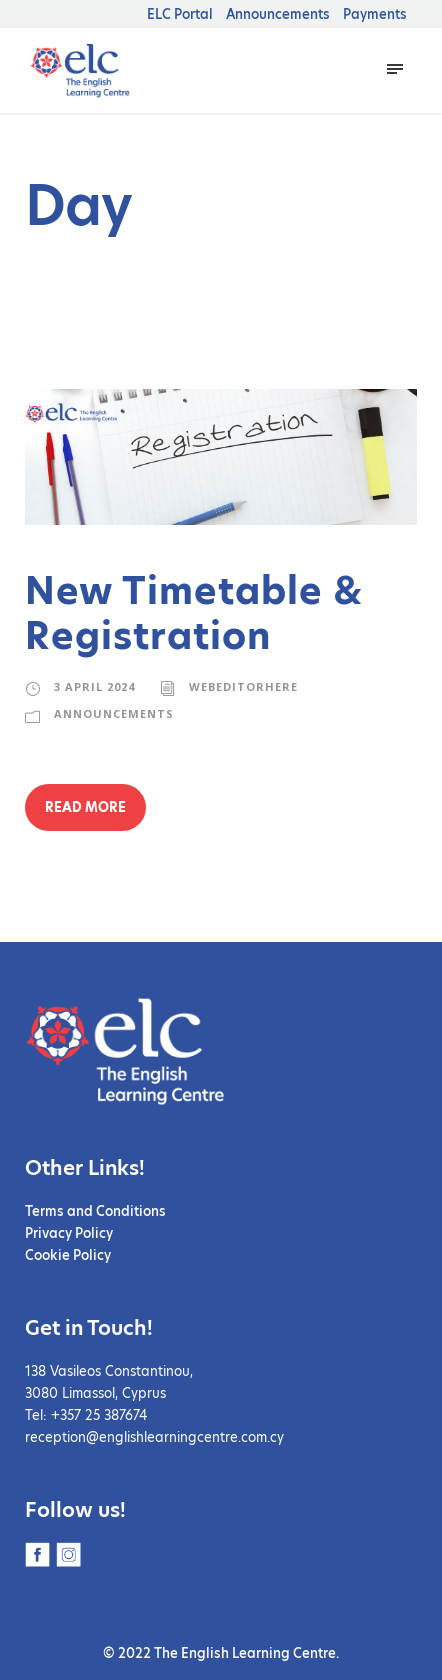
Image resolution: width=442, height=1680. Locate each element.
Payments (375, 14)
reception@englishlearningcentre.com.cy (154, 1437)
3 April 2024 (94, 686)
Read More (85, 807)
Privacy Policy (69, 1233)
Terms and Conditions (95, 1211)
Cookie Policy (68, 1255)
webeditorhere (242, 686)
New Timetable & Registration (194, 613)
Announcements (278, 14)
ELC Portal (180, 14)
